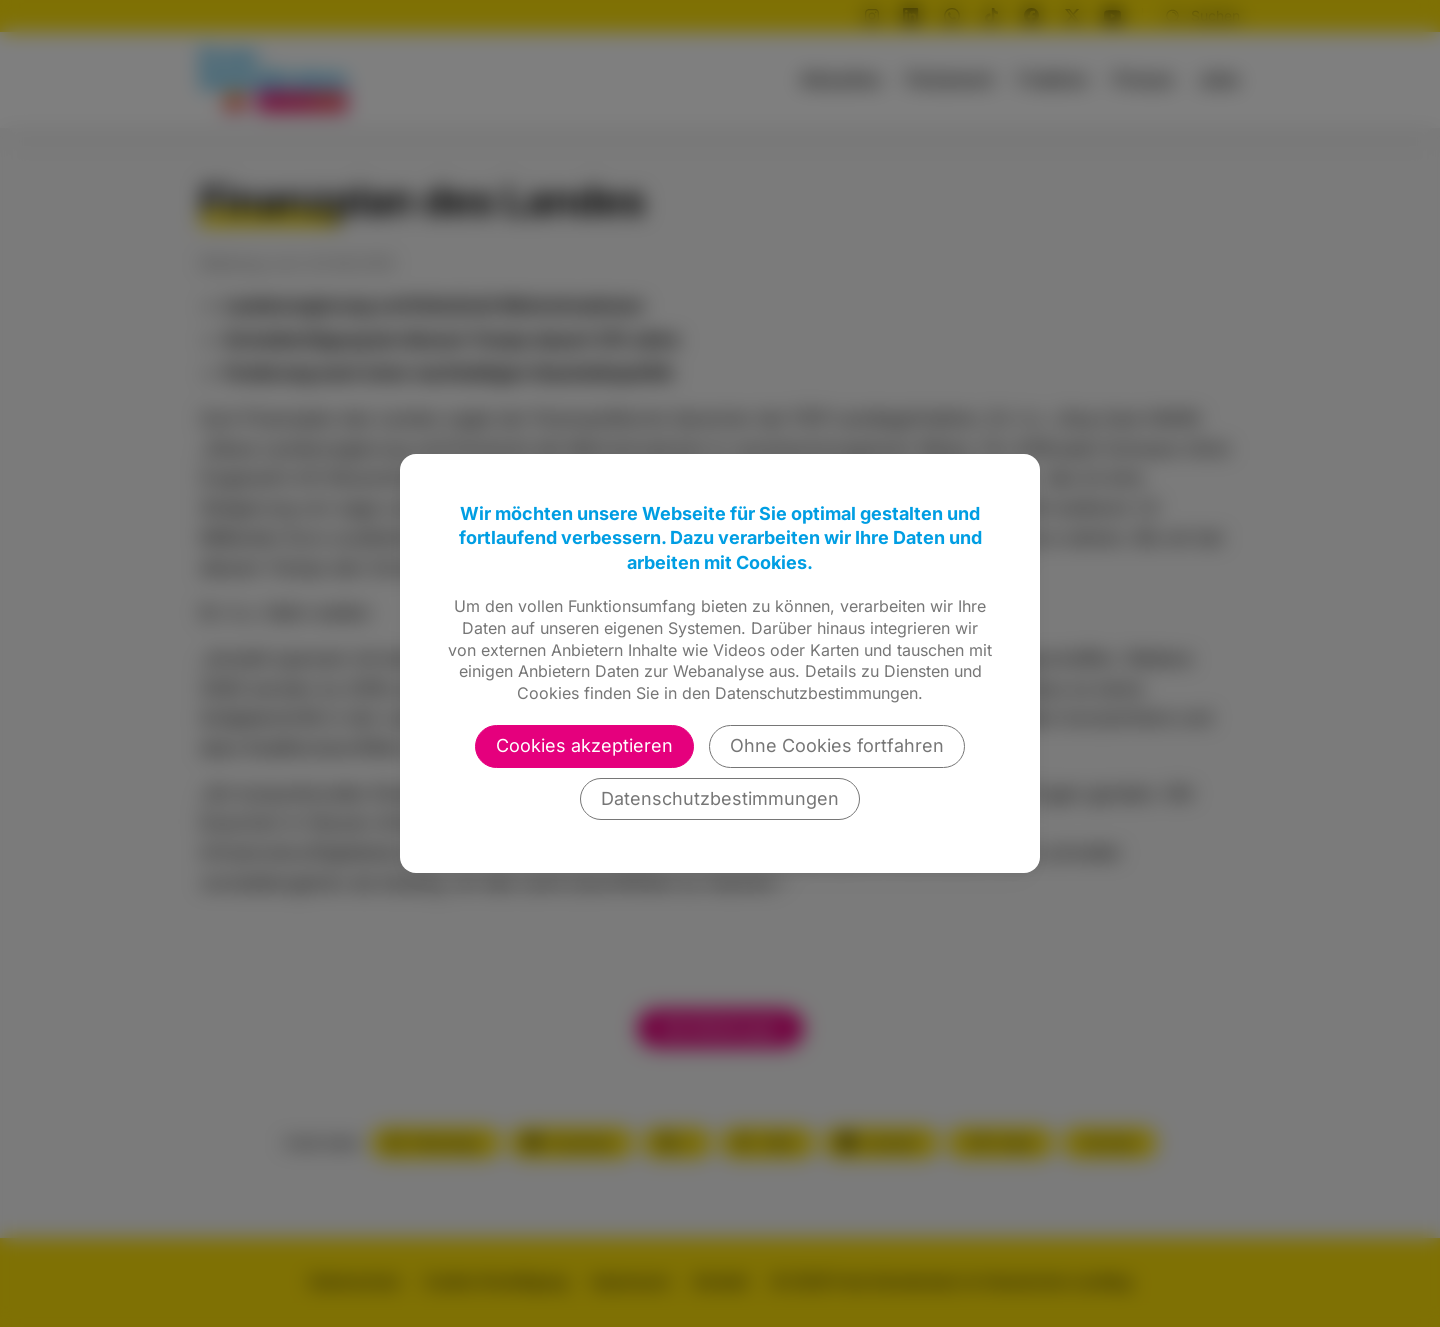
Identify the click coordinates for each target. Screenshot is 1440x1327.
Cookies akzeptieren (584, 745)
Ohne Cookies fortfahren (837, 745)
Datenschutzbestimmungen (720, 798)
